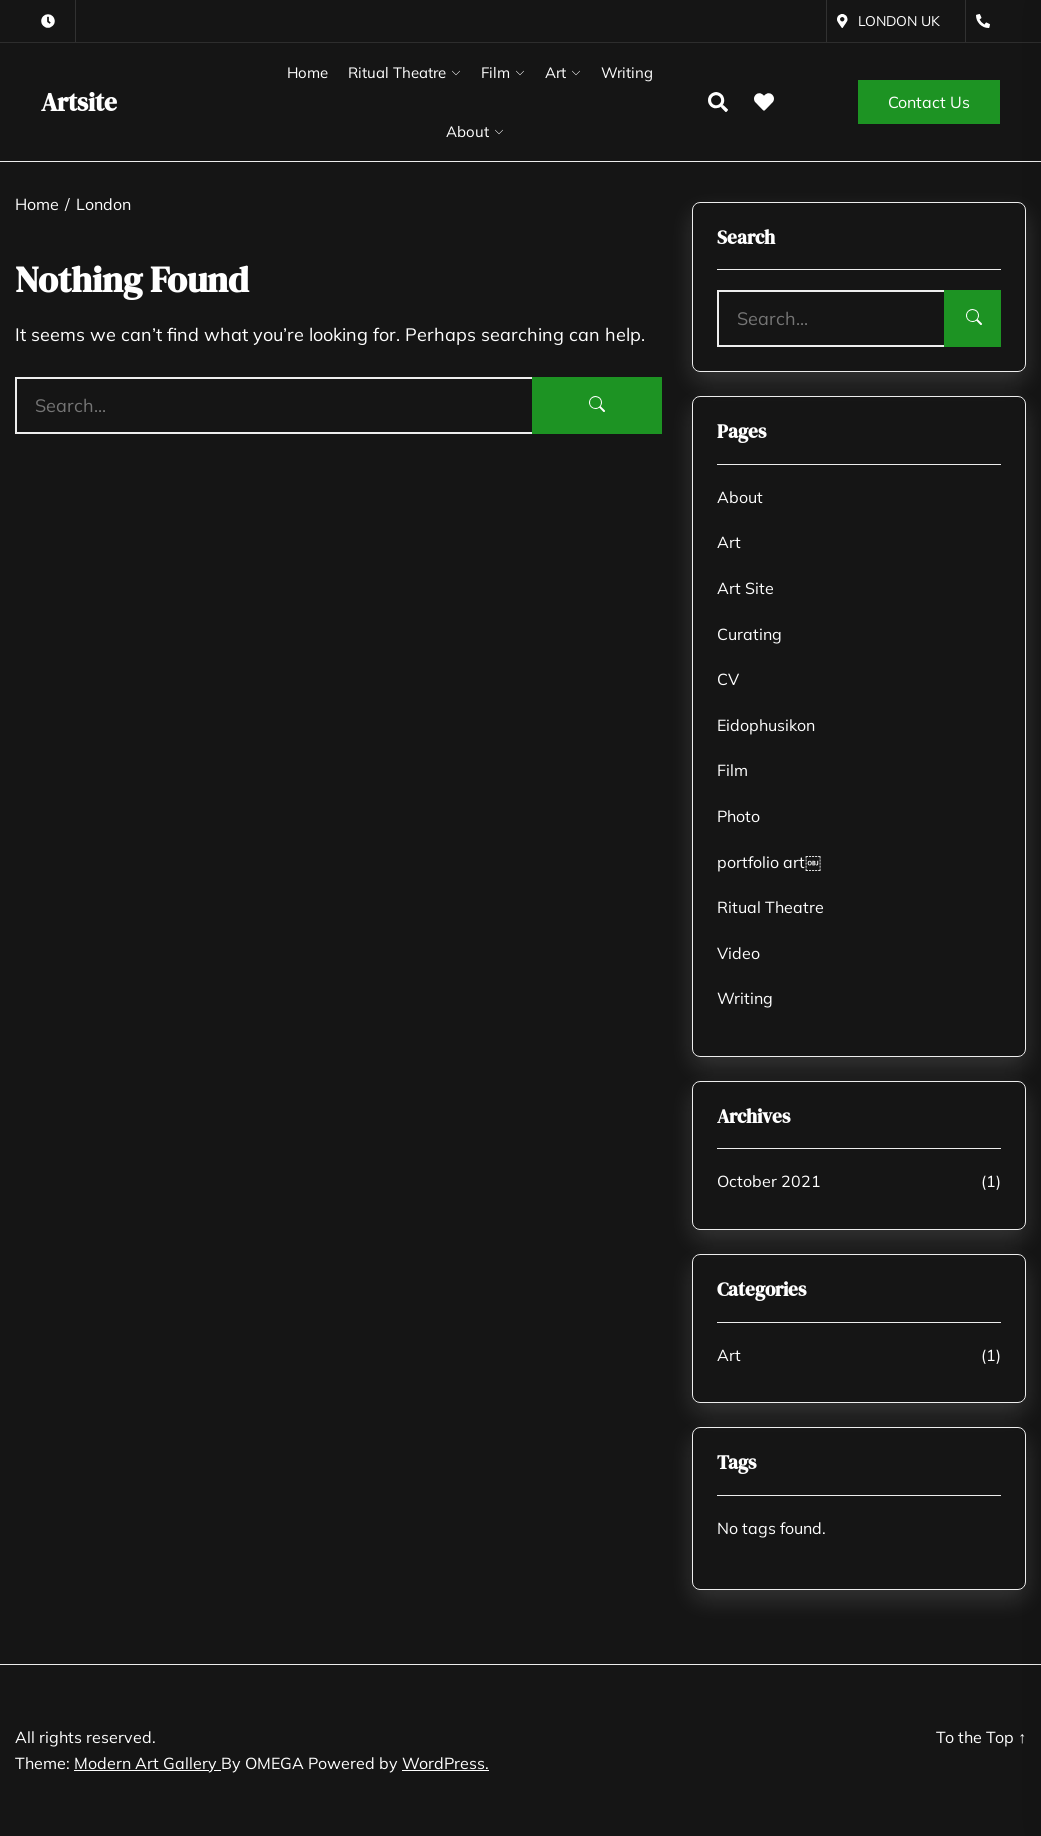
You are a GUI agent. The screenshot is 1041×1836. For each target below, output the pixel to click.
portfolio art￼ (769, 862)
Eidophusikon (766, 725)
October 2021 (769, 1181)
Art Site (745, 588)
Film (495, 72)
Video (738, 953)
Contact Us (929, 102)
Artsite (79, 102)
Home (307, 72)
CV (728, 679)
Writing (627, 72)
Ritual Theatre (397, 72)
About (467, 131)
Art (555, 72)
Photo (738, 816)
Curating (749, 634)
